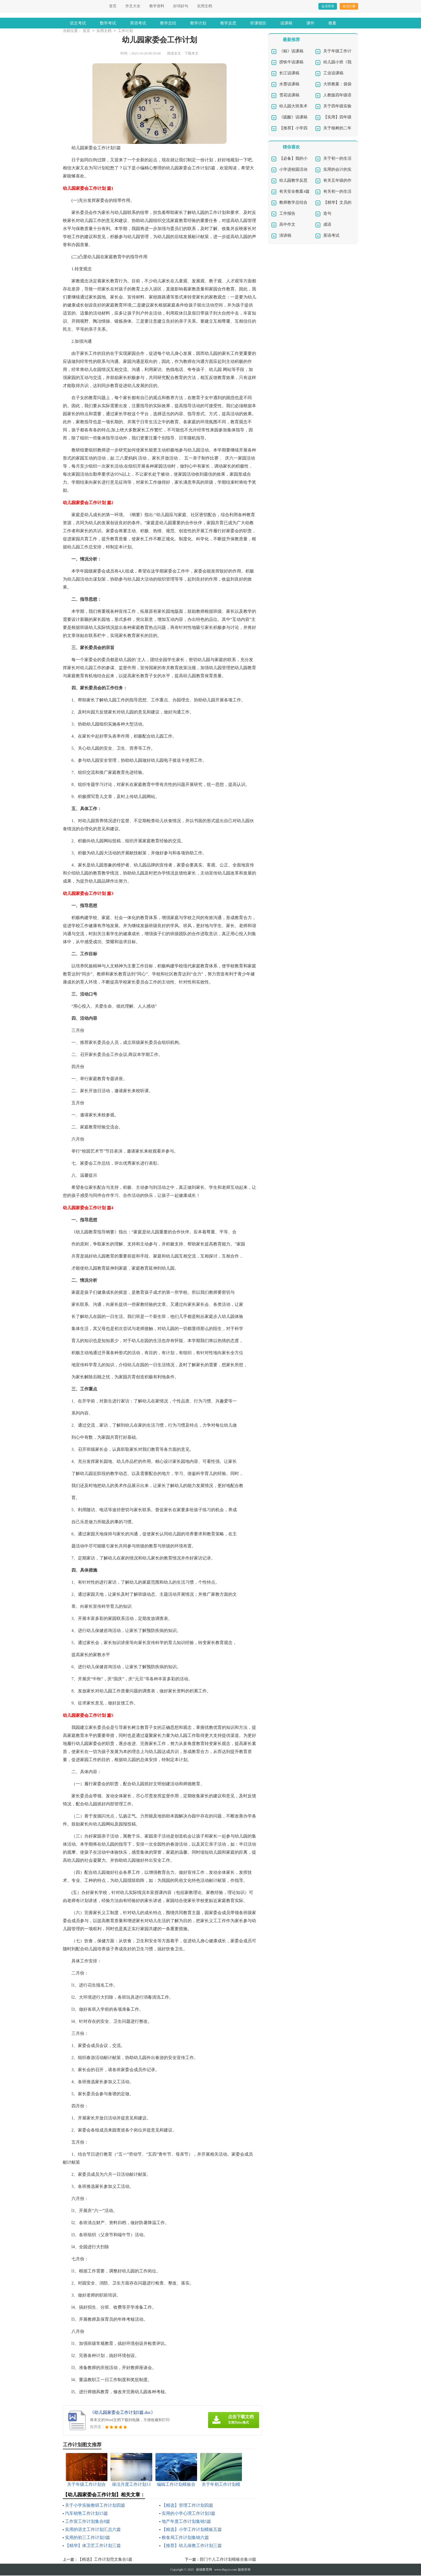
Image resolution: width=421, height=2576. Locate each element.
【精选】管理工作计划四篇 (187, 2506)
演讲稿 (285, 236)
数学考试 (108, 23)
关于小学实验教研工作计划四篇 (95, 2506)
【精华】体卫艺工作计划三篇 (93, 2546)
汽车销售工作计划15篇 (86, 2514)
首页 (113, 6)
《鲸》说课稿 (291, 51)
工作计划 (125, 31)
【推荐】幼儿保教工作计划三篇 (192, 2546)
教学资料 (156, 6)
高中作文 (287, 225)
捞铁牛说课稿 (291, 62)
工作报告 (287, 214)
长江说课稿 (289, 73)
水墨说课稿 (289, 84)
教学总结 (168, 23)
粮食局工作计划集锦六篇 (185, 2538)
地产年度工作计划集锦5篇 (186, 2522)
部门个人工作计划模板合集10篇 (228, 2560)
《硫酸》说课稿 (293, 117)
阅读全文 (174, 54)
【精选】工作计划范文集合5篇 (105, 2560)
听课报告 (258, 23)
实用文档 (204, 6)
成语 (327, 225)
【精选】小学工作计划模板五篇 (192, 2530)
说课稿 (286, 23)
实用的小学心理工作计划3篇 (188, 2514)
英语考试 (138, 23)
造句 (327, 214)
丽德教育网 (204, 2570)
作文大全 (132, 6)
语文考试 (78, 23)
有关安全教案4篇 (294, 192)
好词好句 (180, 6)
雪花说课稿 (289, 95)
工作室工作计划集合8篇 (87, 2522)
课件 (310, 23)
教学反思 (228, 23)
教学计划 (198, 23)
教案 (332, 23)
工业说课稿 (333, 73)
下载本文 (191, 54)
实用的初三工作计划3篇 (87, 2538)
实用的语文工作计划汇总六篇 (93, 2530)
